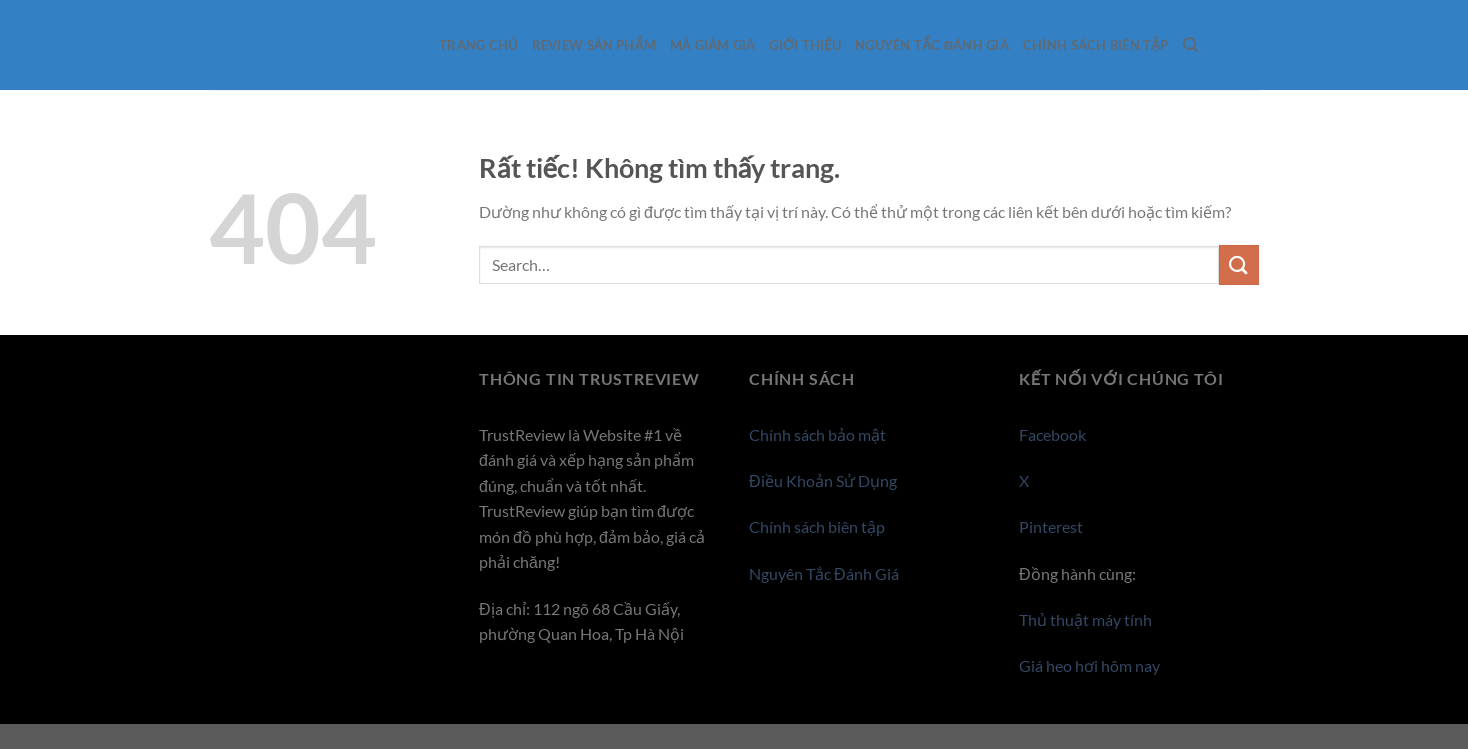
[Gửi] (1239, 264)
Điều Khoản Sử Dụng (823, 480)
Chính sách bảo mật (817, 434)
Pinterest (1051, 526)
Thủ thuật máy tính (1085, 619)
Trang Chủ (478, 45)
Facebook (1052, 434)
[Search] (1190, 45)
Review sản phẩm (594, 45)
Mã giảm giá (712, 45)
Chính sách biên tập (1096, 45)
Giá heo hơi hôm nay (1089, 665)
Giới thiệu (805, 45)
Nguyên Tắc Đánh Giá (932, 45)
